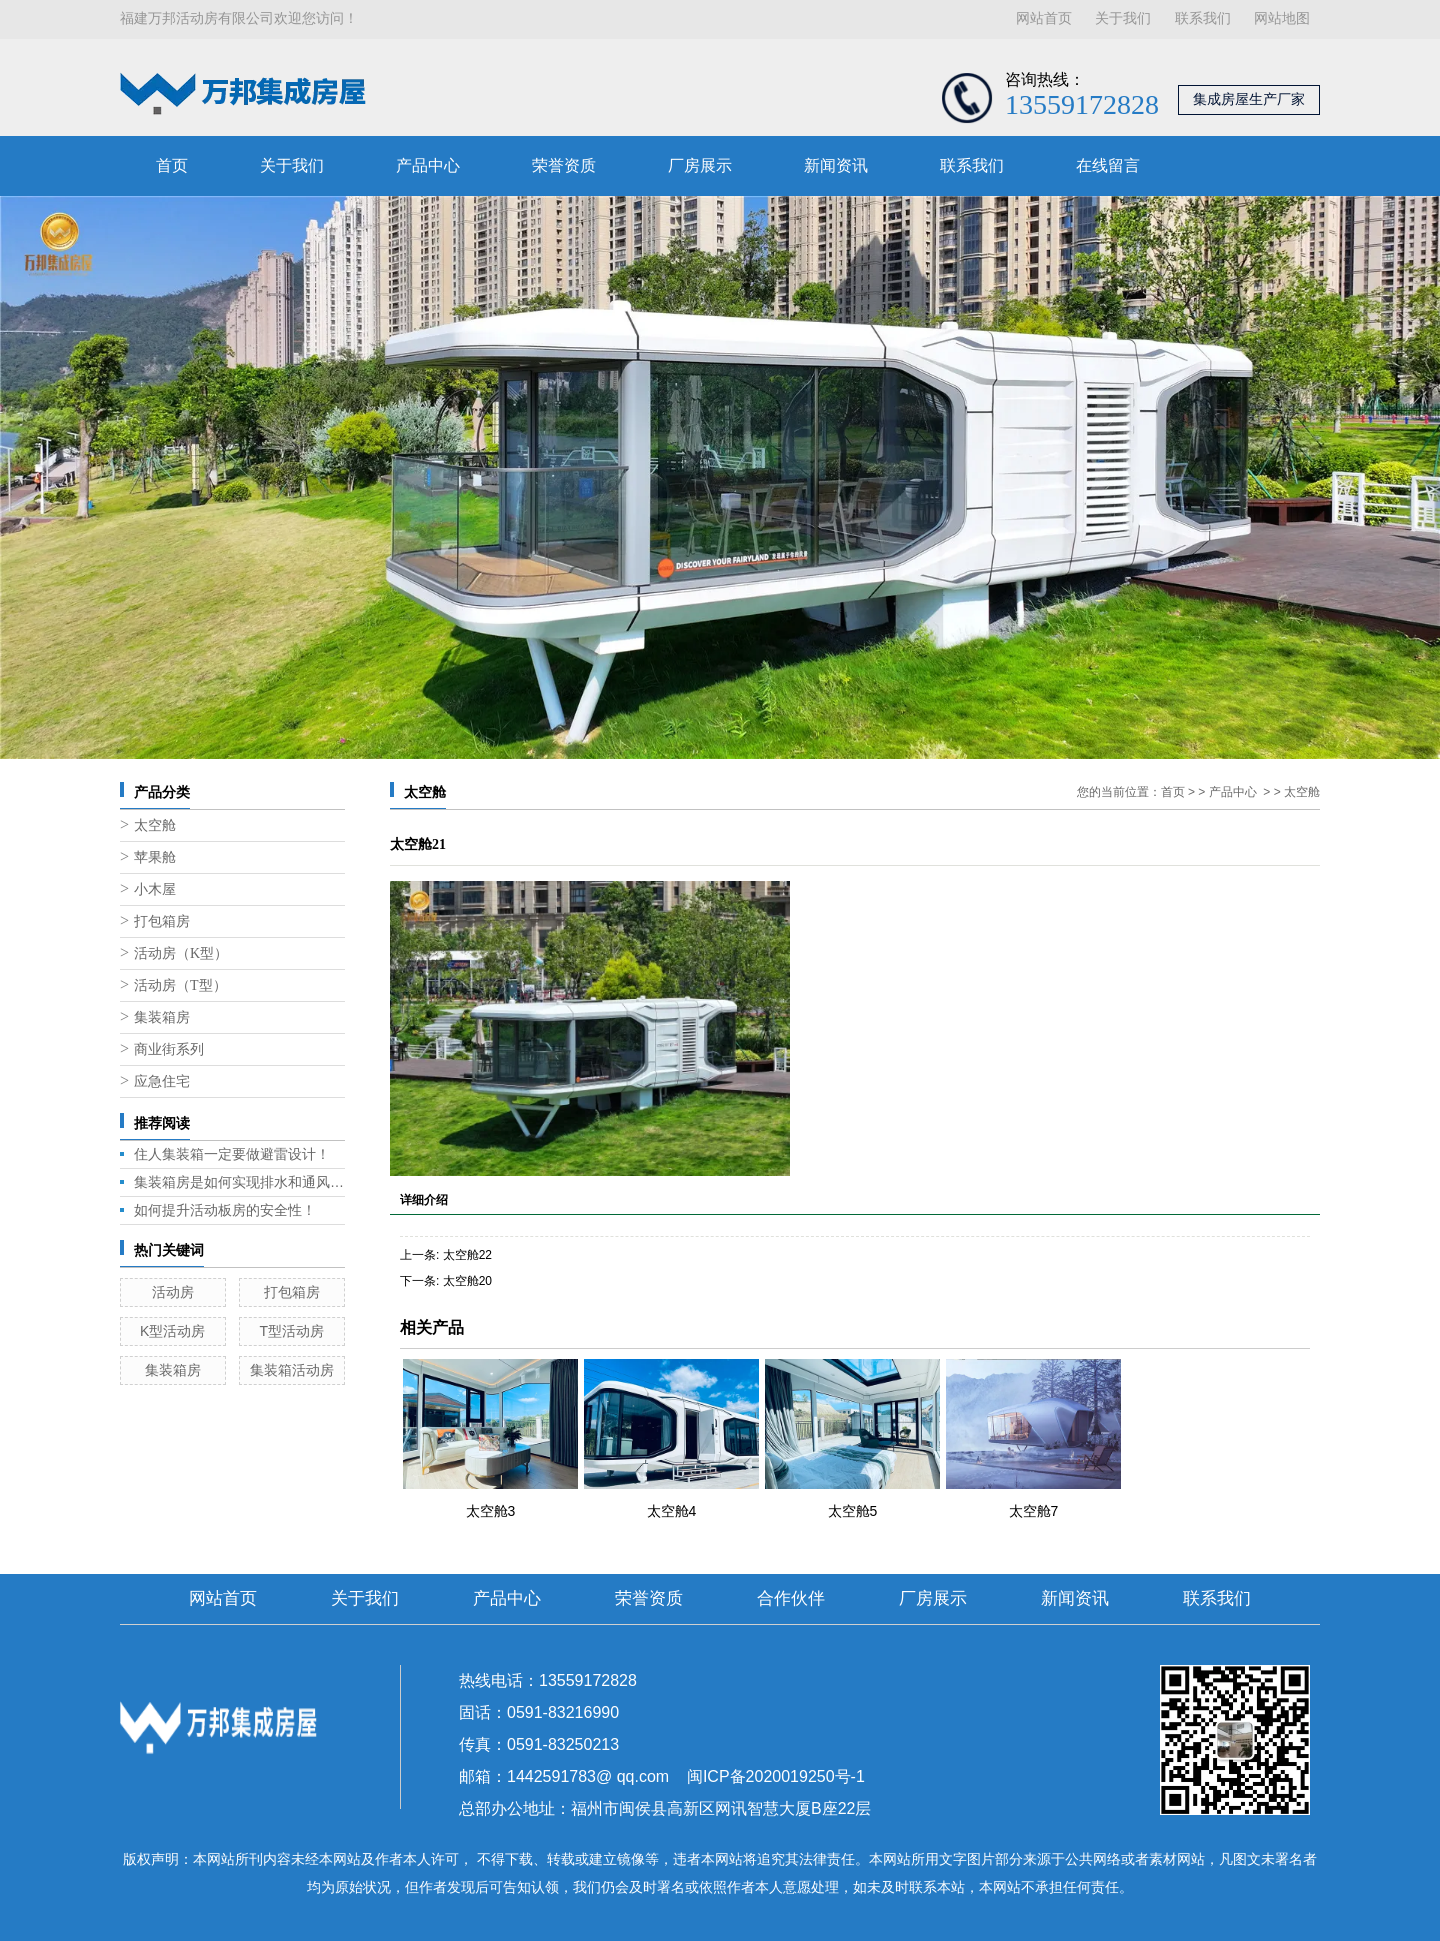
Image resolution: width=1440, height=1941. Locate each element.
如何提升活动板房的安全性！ (225, 1210)
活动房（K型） (181, 953)
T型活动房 (291, 1331)
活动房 (173, 1292)
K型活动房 (172, 1331)
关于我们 (1123, 18)
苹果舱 (155, 857)
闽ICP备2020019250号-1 (776, 1776)
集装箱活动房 (292, 1370)
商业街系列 (169, 1049)
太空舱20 (467, 1281)
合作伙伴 (791, 1598)
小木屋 (155, 889)
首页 (172, 165)
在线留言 (1108, 165)
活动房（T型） (180, 985)
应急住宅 (162, 1081)
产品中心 (428, 165)
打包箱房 (162, 921)
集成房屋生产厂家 (1249, 99)
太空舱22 (467, 1255)
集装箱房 (162, 1017)
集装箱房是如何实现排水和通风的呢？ (239, 1182)
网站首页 (1044, 18)
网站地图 (1282, 18)
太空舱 (155, 825)
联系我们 (1203, 18)
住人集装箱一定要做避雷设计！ (232, 1154)
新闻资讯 (836, 165)
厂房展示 (700, 165)
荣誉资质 (564, 165)
